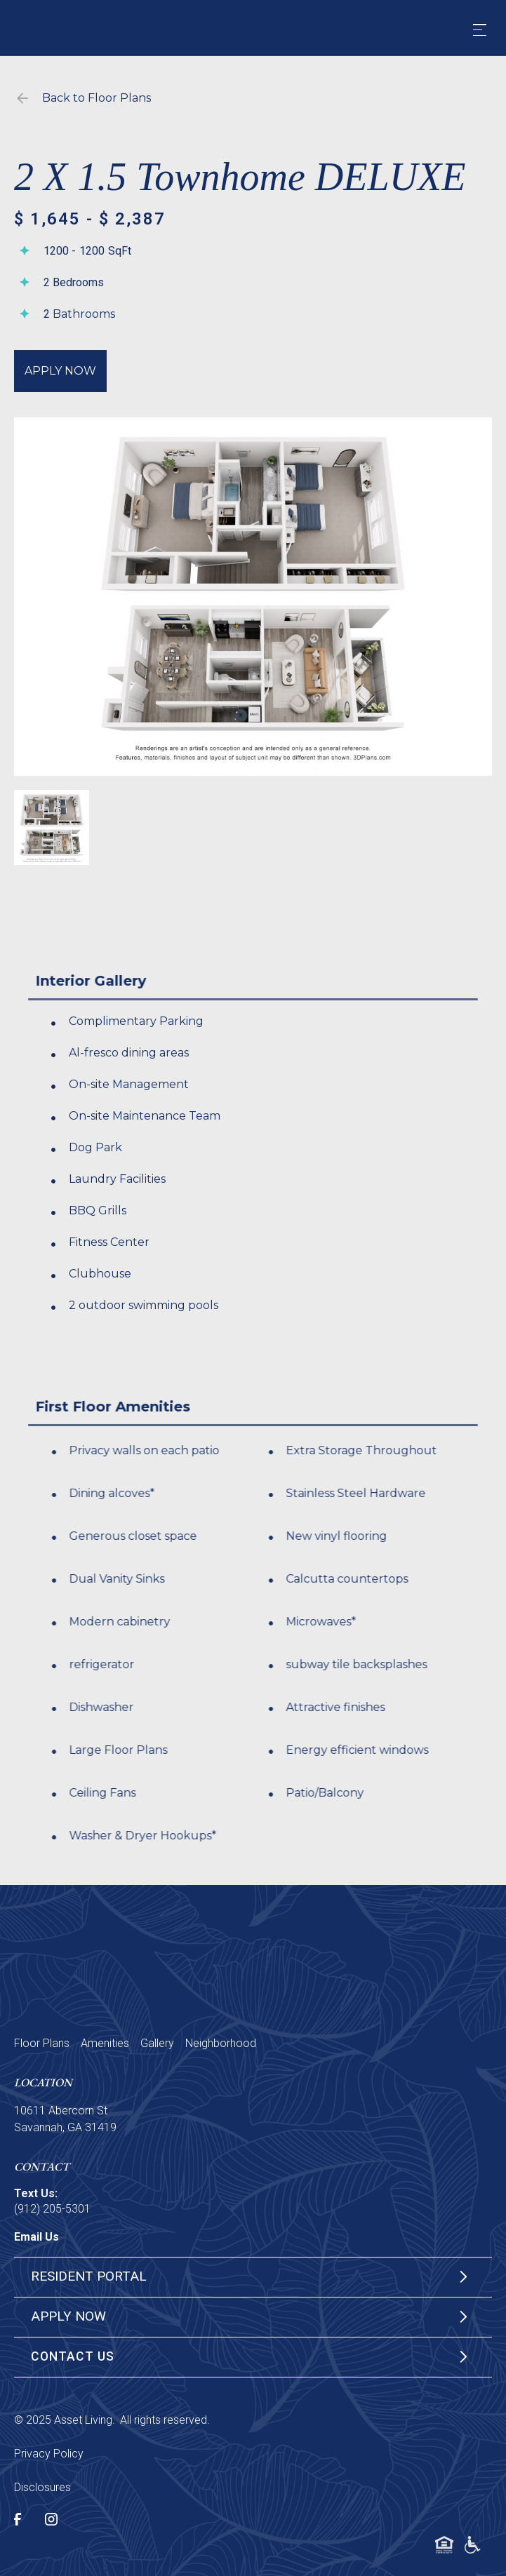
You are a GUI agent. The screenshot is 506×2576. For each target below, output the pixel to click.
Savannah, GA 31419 (65, 2127)
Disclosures (42, 2487)
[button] (480, 29)
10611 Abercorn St (60, 2110)
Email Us (36, 2236)
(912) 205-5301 (52, 2208)
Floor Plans (41, 2043)
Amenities (105, 2043)
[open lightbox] (253, 596)
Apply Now (60, 370)
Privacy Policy (49, 2453)
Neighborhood (220, 2043)
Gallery (157, 2043)
